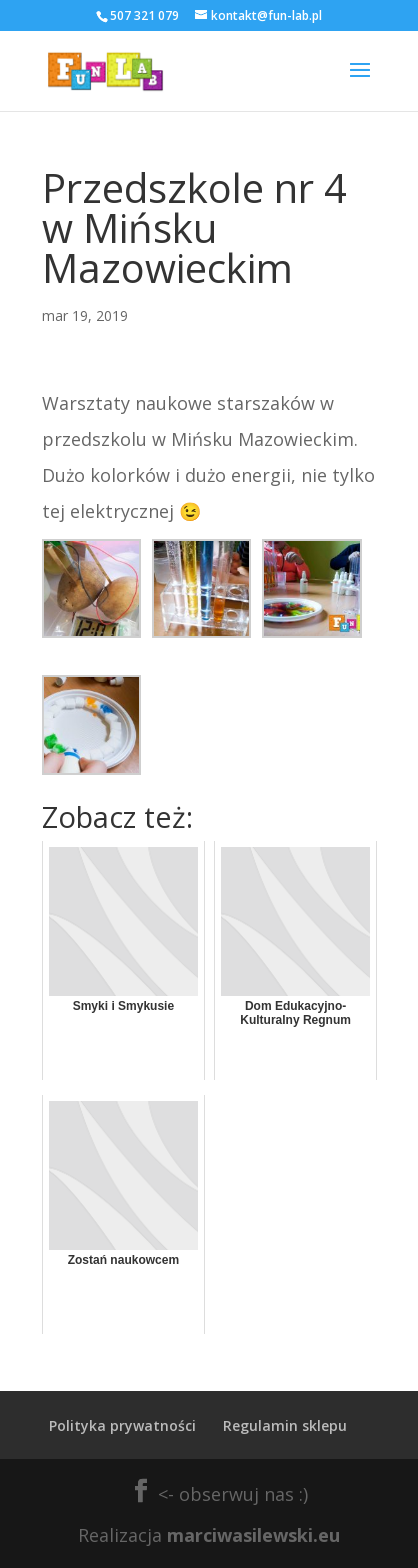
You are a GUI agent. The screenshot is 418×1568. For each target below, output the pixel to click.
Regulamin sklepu (285, 1425)
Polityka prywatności (122, 1425)
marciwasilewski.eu (253, 1535)
